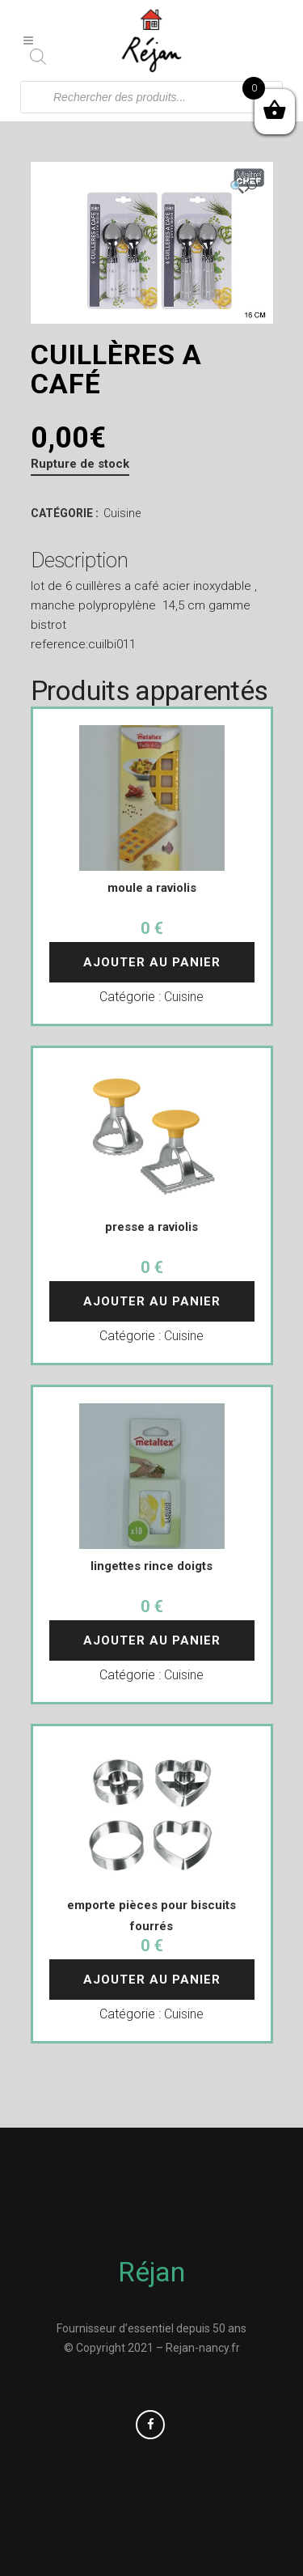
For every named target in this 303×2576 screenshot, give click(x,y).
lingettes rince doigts (151, 1566)
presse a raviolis (151, 1227)
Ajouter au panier (152, 962)
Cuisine (122, 513)
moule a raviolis (151, 888)
